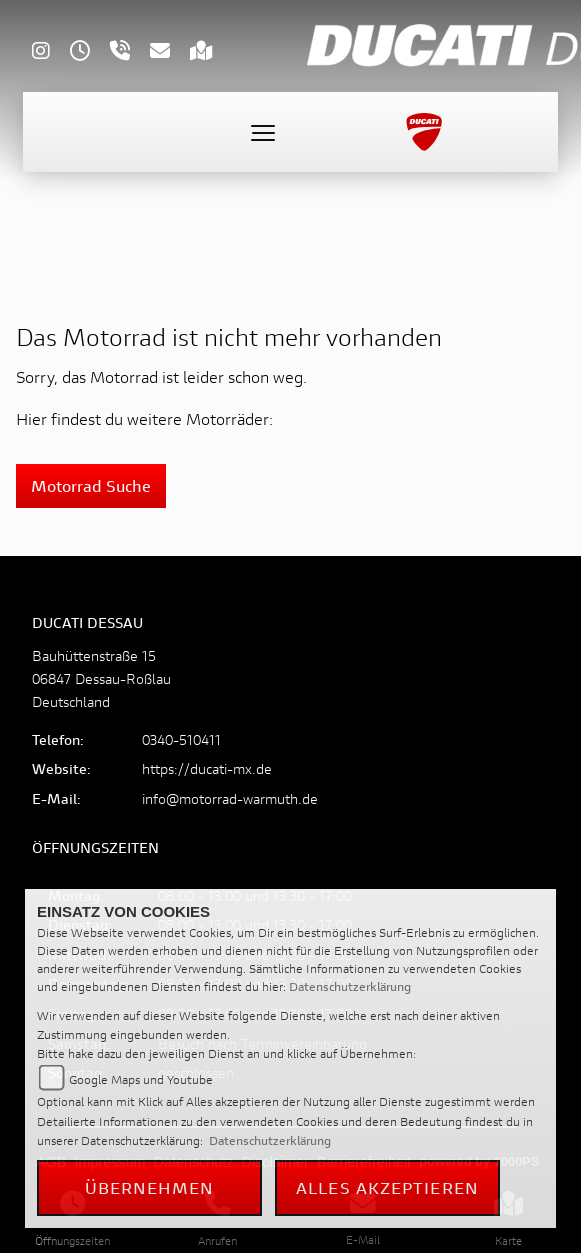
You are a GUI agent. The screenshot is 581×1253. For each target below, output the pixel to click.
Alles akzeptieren (387, 1187)
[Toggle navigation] (263, 132)
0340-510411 (181, 739)
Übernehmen (150, 1187)
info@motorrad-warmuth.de (230, 798)
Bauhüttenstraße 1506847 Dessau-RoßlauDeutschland (101, 678)
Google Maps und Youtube (141, 1079)
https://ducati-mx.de (207, 768)
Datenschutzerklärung (350, 986)
